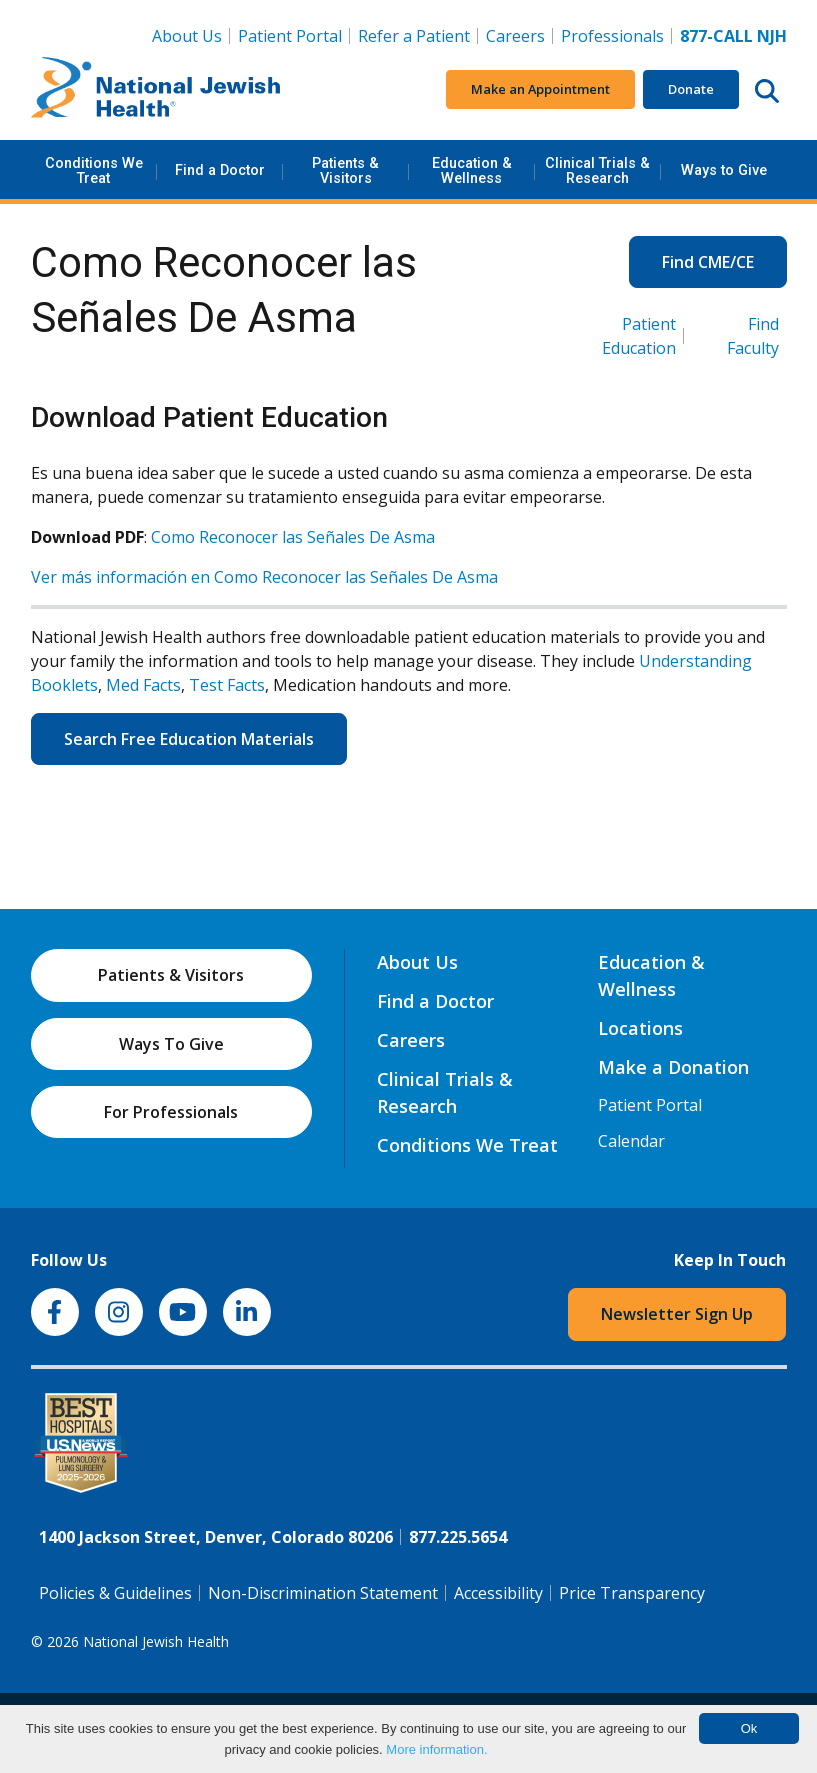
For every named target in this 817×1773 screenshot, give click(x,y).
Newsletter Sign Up (677, 1314)
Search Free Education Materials (189, 739)
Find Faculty (753, 336)
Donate (691, 89)
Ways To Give (171, 1044)
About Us (187, 36)
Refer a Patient (414, 36)
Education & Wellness (472, 170)
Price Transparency (632, 1593)
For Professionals (171, 1112)
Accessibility (498, 1593)
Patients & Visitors (345, 170)
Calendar (631, 1141)
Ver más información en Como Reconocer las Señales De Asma (264, 577)
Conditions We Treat (94, 170)
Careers (519, 35)
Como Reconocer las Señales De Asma (293, 537)
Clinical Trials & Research (597, 170)
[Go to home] (156, 90)
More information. (436, 1749)
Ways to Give (724, 170)
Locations (640, 1028)
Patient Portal (290, 36)
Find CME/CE (708, 262)
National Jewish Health (156, 1641)
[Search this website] (767, 90)
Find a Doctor (220, 170)
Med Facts (143, 685)
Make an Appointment (540, 89)
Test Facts (227, 685)
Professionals (612, 36)
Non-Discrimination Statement (323, 1593)
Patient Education (639, 336)
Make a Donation (673, 1067)
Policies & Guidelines (115, 1593)
